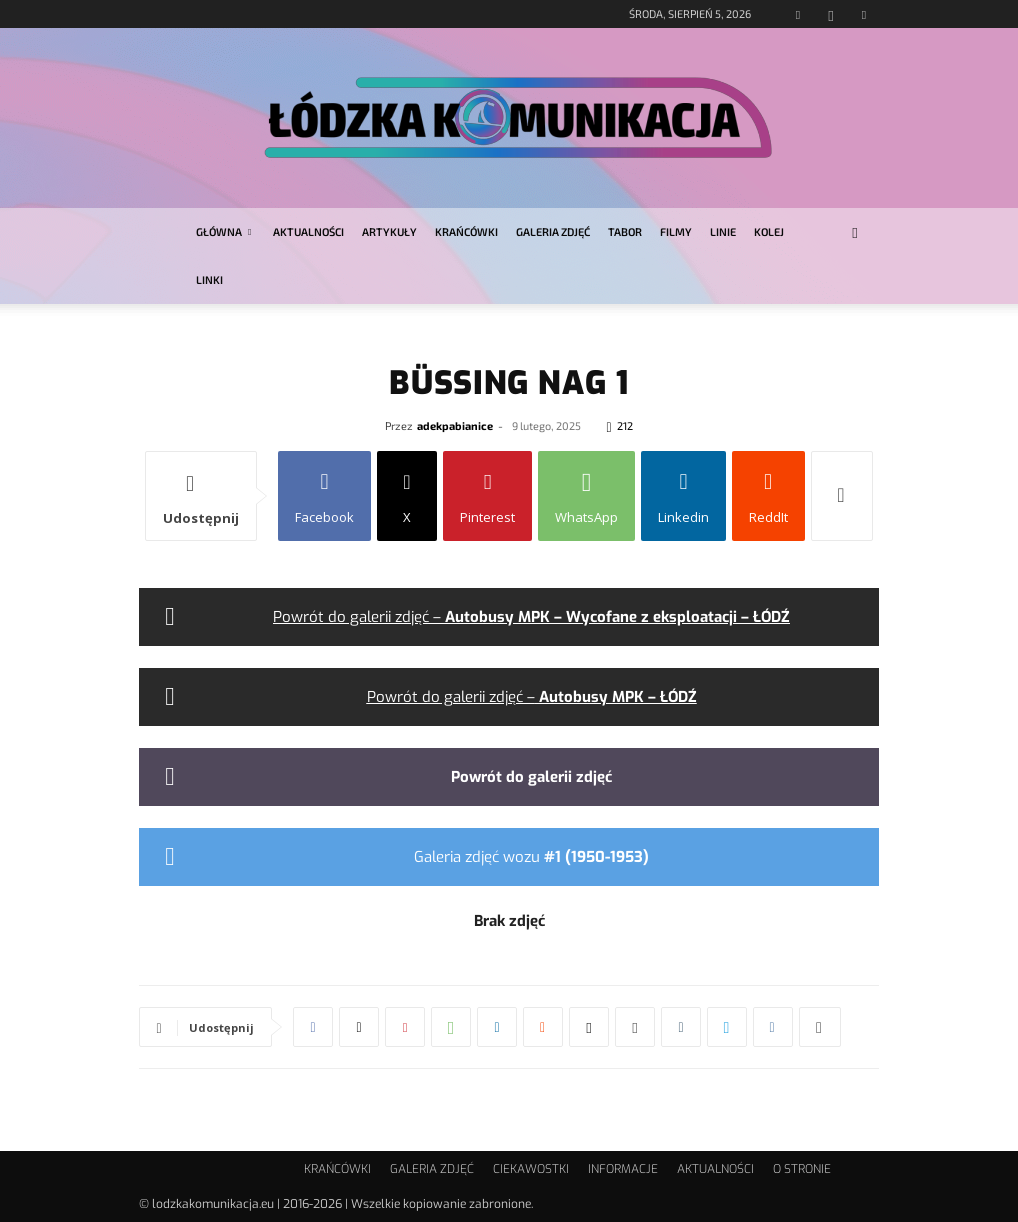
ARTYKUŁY (389, 231)
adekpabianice (455, 425)
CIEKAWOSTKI (531, 1169)
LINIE (723, 231)
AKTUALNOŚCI (308, 231)
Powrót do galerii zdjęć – (531, 617)
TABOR (625, 231)
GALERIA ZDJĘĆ (553, 231)
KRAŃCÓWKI (466, 231)
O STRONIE (802, 1169)
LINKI (209, 279)
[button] (855, 232)
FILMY (676, 231)
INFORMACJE (623, 1169)
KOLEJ (769, 231)
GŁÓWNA (223, 231)
